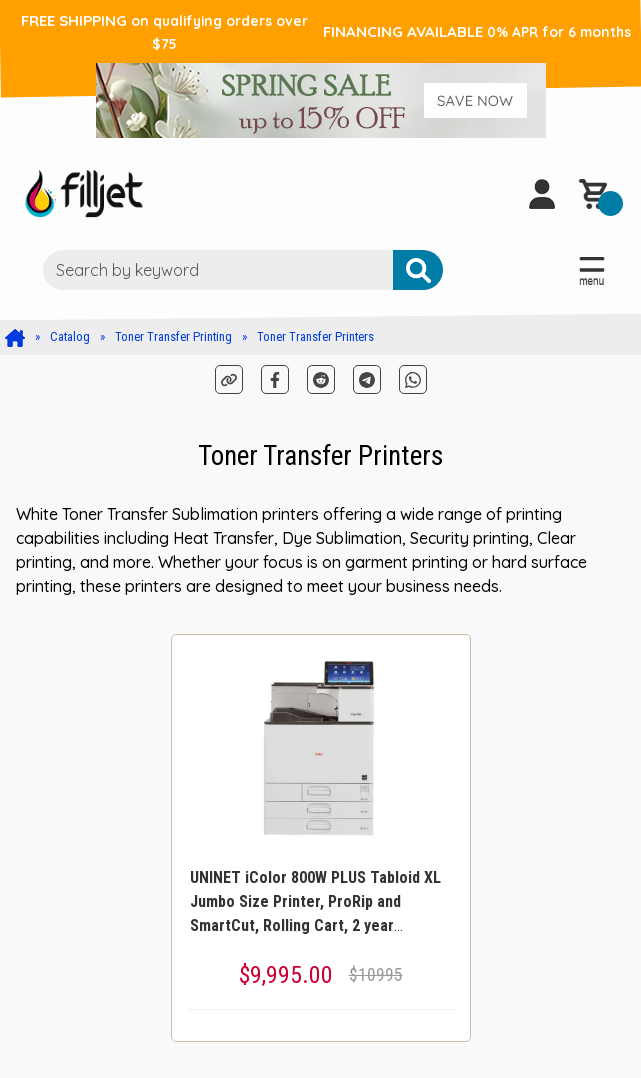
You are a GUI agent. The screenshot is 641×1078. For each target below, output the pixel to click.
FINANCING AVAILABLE (477, 31)
